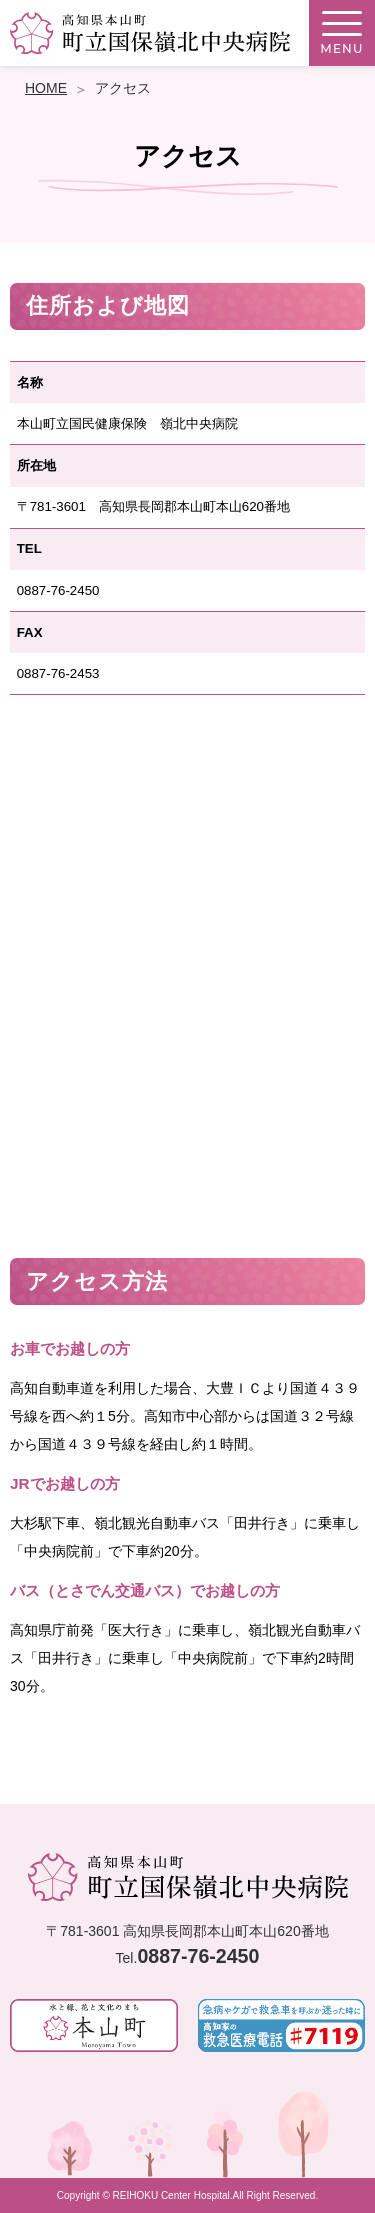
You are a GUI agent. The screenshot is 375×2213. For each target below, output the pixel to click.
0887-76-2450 (198, 1956)
